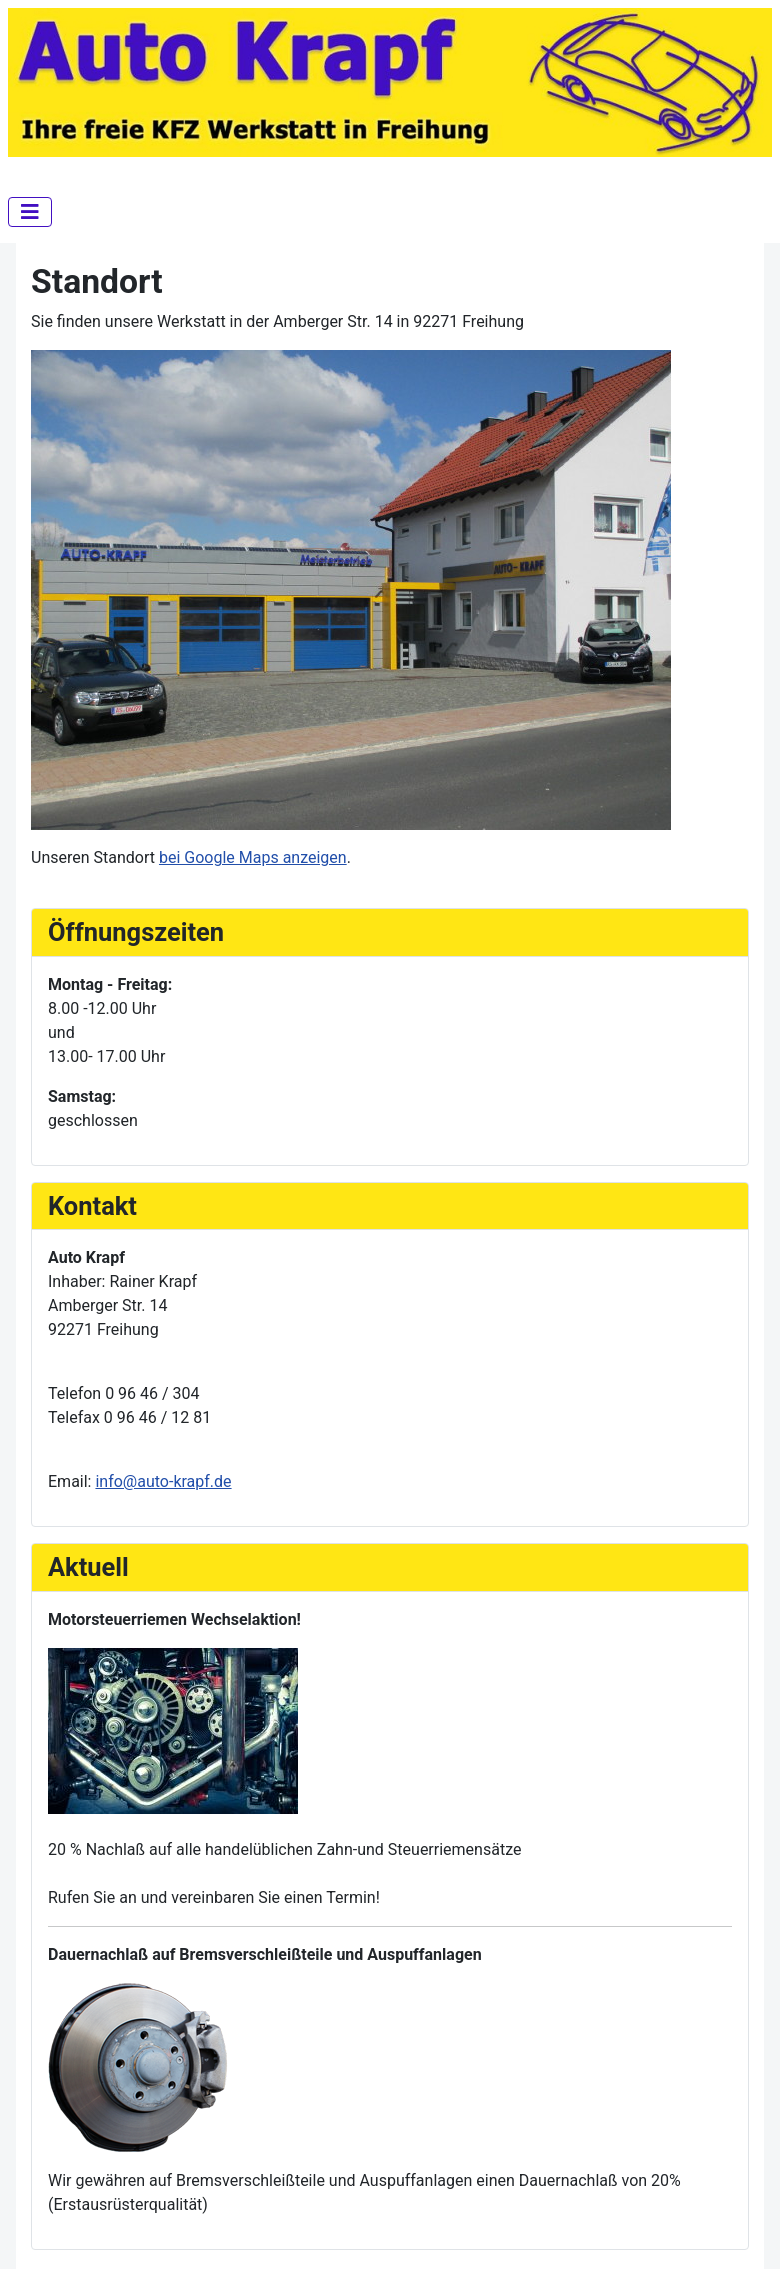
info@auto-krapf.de (163, 1481)
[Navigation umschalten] (30, 212)
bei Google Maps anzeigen (253, 857)
